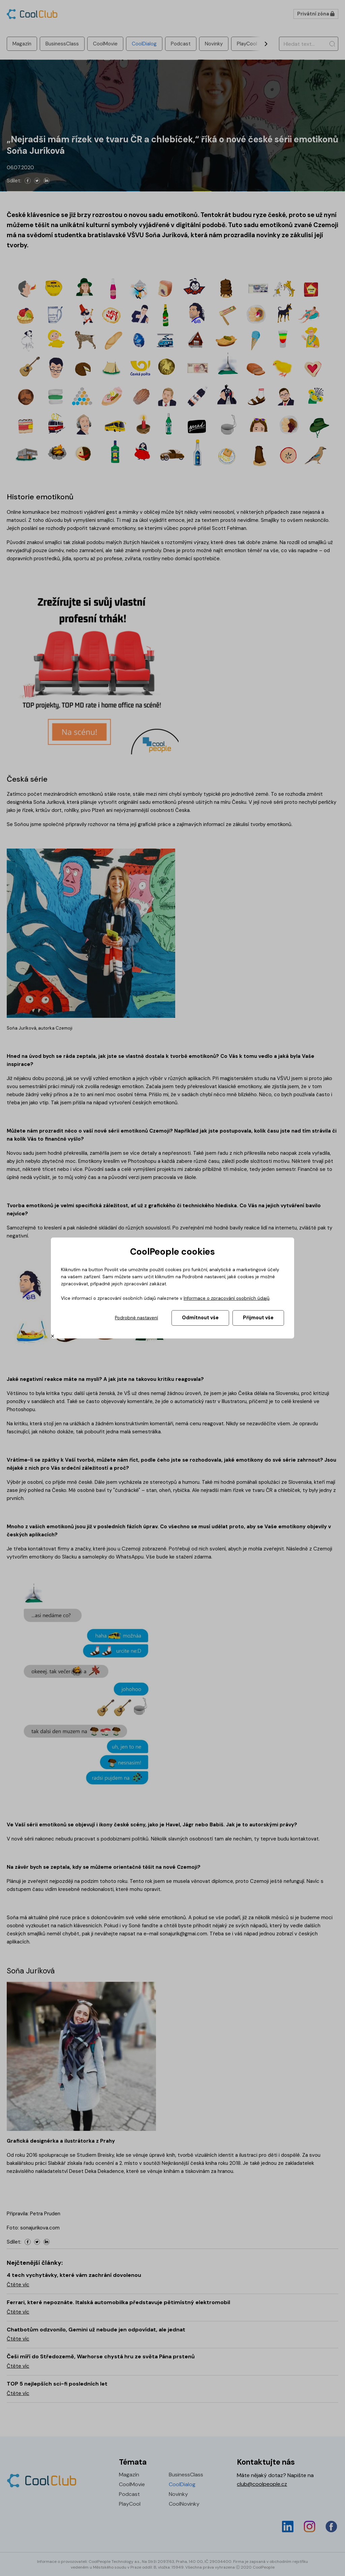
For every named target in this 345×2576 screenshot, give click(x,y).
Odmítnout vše (200, 1317)
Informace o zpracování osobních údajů (227, 1298)
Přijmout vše (258, 1317)
